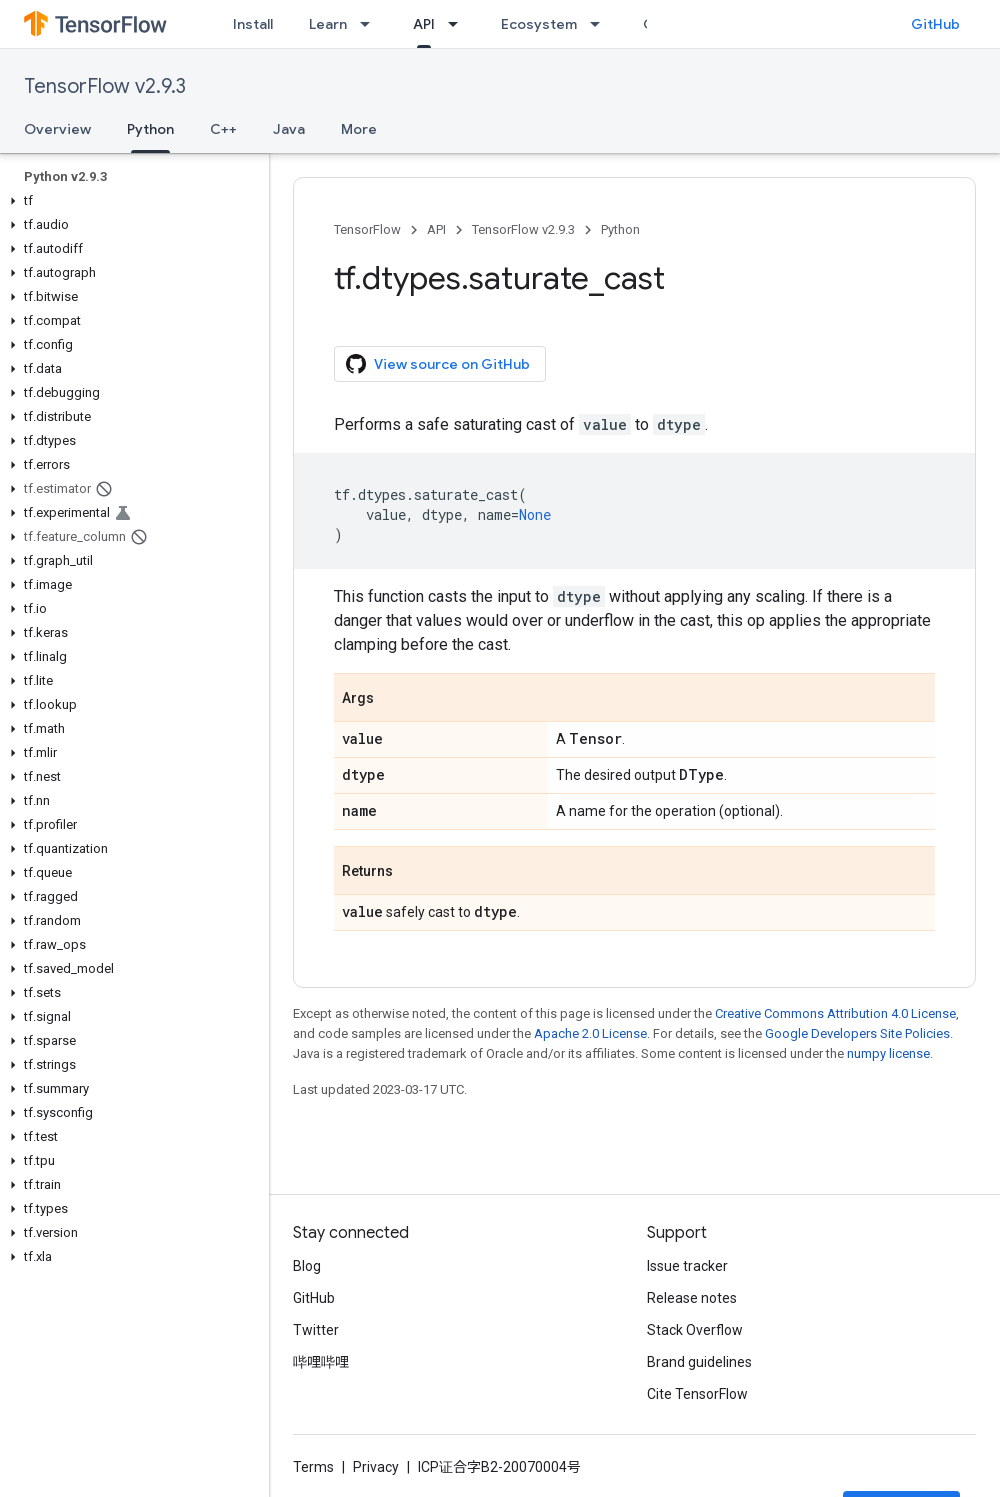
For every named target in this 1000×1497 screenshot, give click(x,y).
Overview (57, 129)
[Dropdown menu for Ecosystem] (601, 24)
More (359, 129)
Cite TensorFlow (697, 1394)
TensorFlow (367, 229)
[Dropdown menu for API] (459, 24)
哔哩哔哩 (321, 1362)
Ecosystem (539, 24)
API (436, 229)
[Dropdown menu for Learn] (371, 24)
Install (253, 24)
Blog (307, 1266)
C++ (223, 129)
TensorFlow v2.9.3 (105, 86)
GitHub (935, 24)
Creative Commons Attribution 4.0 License (835, 1013)
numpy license (888, 1053)
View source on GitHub (438, 364)
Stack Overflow (695, 1330)
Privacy (376, 1467)
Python (620, 229)
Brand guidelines (699, 1362)
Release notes (692, 1298)
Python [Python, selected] (150, 129)
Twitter (316, 1330)
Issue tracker (687, 1266)
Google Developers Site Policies (857, 1033)
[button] (130, 201)
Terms (313, 1467)
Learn (328, 24)
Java (289, 129)
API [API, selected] (424, 24)
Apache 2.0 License (590, 1033)
